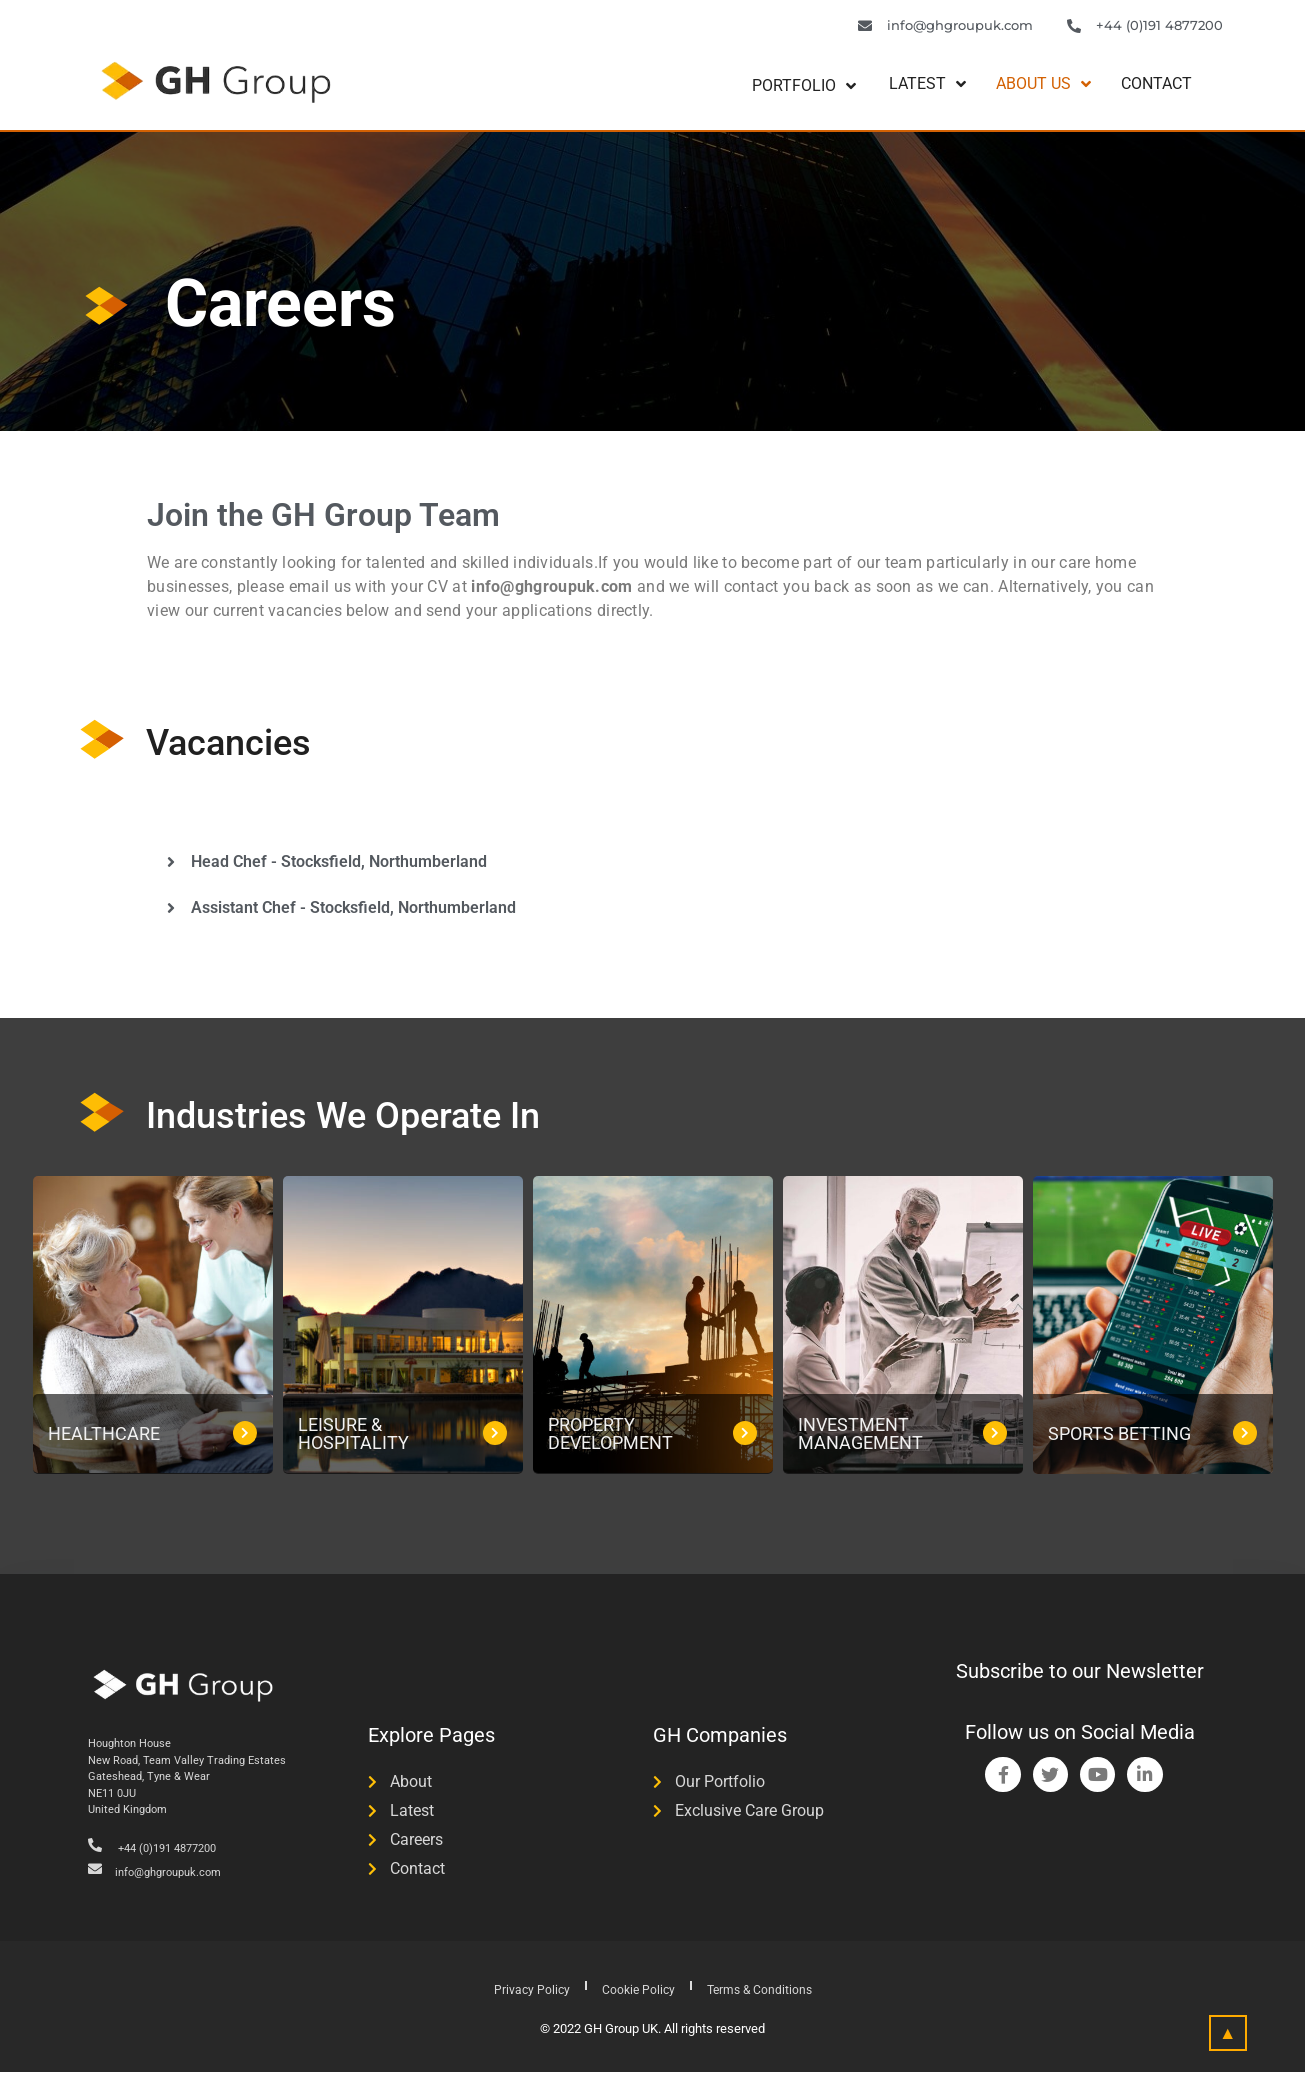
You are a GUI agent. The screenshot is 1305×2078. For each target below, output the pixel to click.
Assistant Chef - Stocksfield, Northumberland (353, 911)
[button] (652, 866)
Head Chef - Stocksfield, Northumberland (339, 865)
